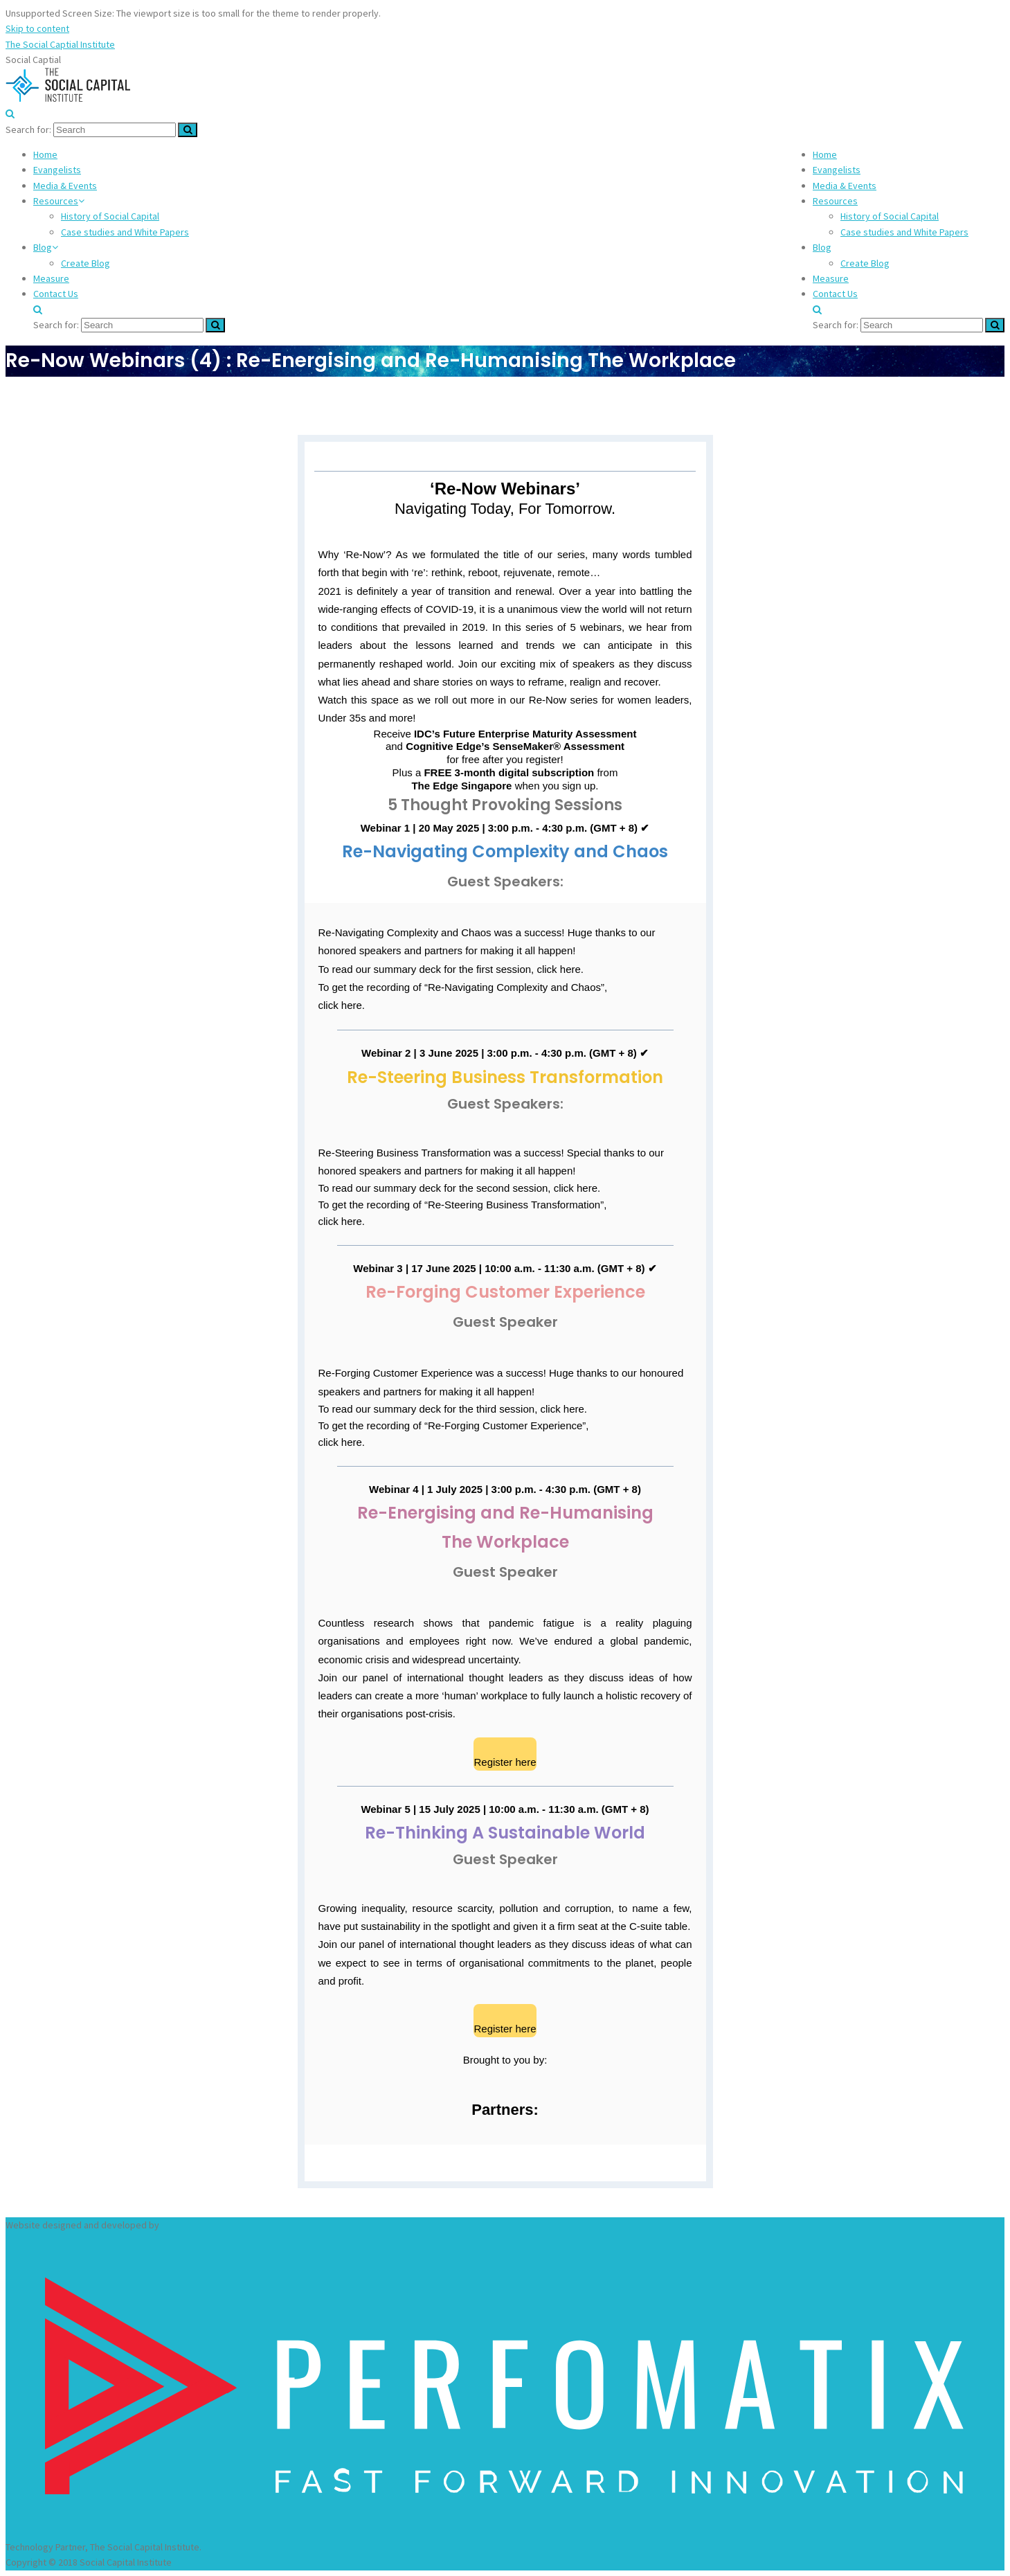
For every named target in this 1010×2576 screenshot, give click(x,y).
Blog (822, 247)
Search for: (28, 129)
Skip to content (37, 28)
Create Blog (865, 263)
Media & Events (844, 185)
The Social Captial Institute (60, 44)
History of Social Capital (889, 216)
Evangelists (836, 169)
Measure (831, 278)
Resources (835, 201)
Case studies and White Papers (904, 232)
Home (825, 154)
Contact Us (835, 293)
